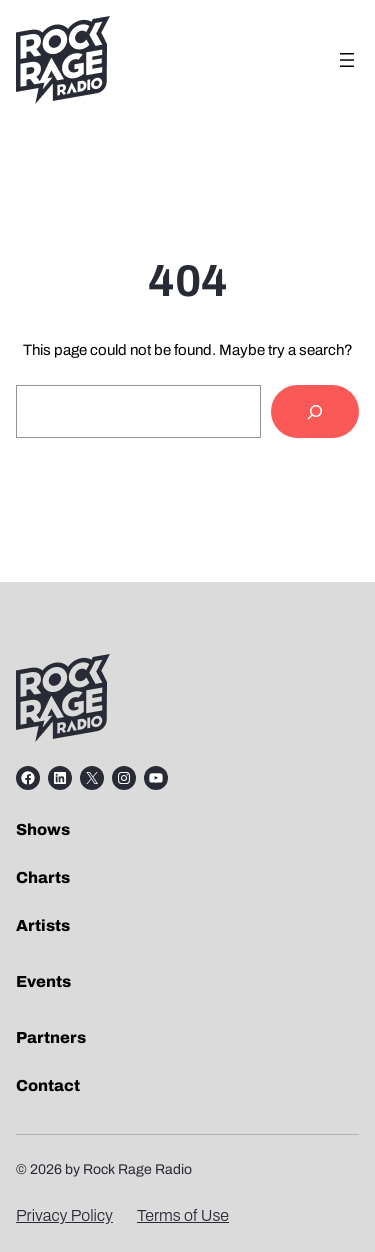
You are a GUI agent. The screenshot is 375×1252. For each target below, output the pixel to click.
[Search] (315, 411)
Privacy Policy (64, 1215)
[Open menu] (347, 60)
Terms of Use (183, 1215)
